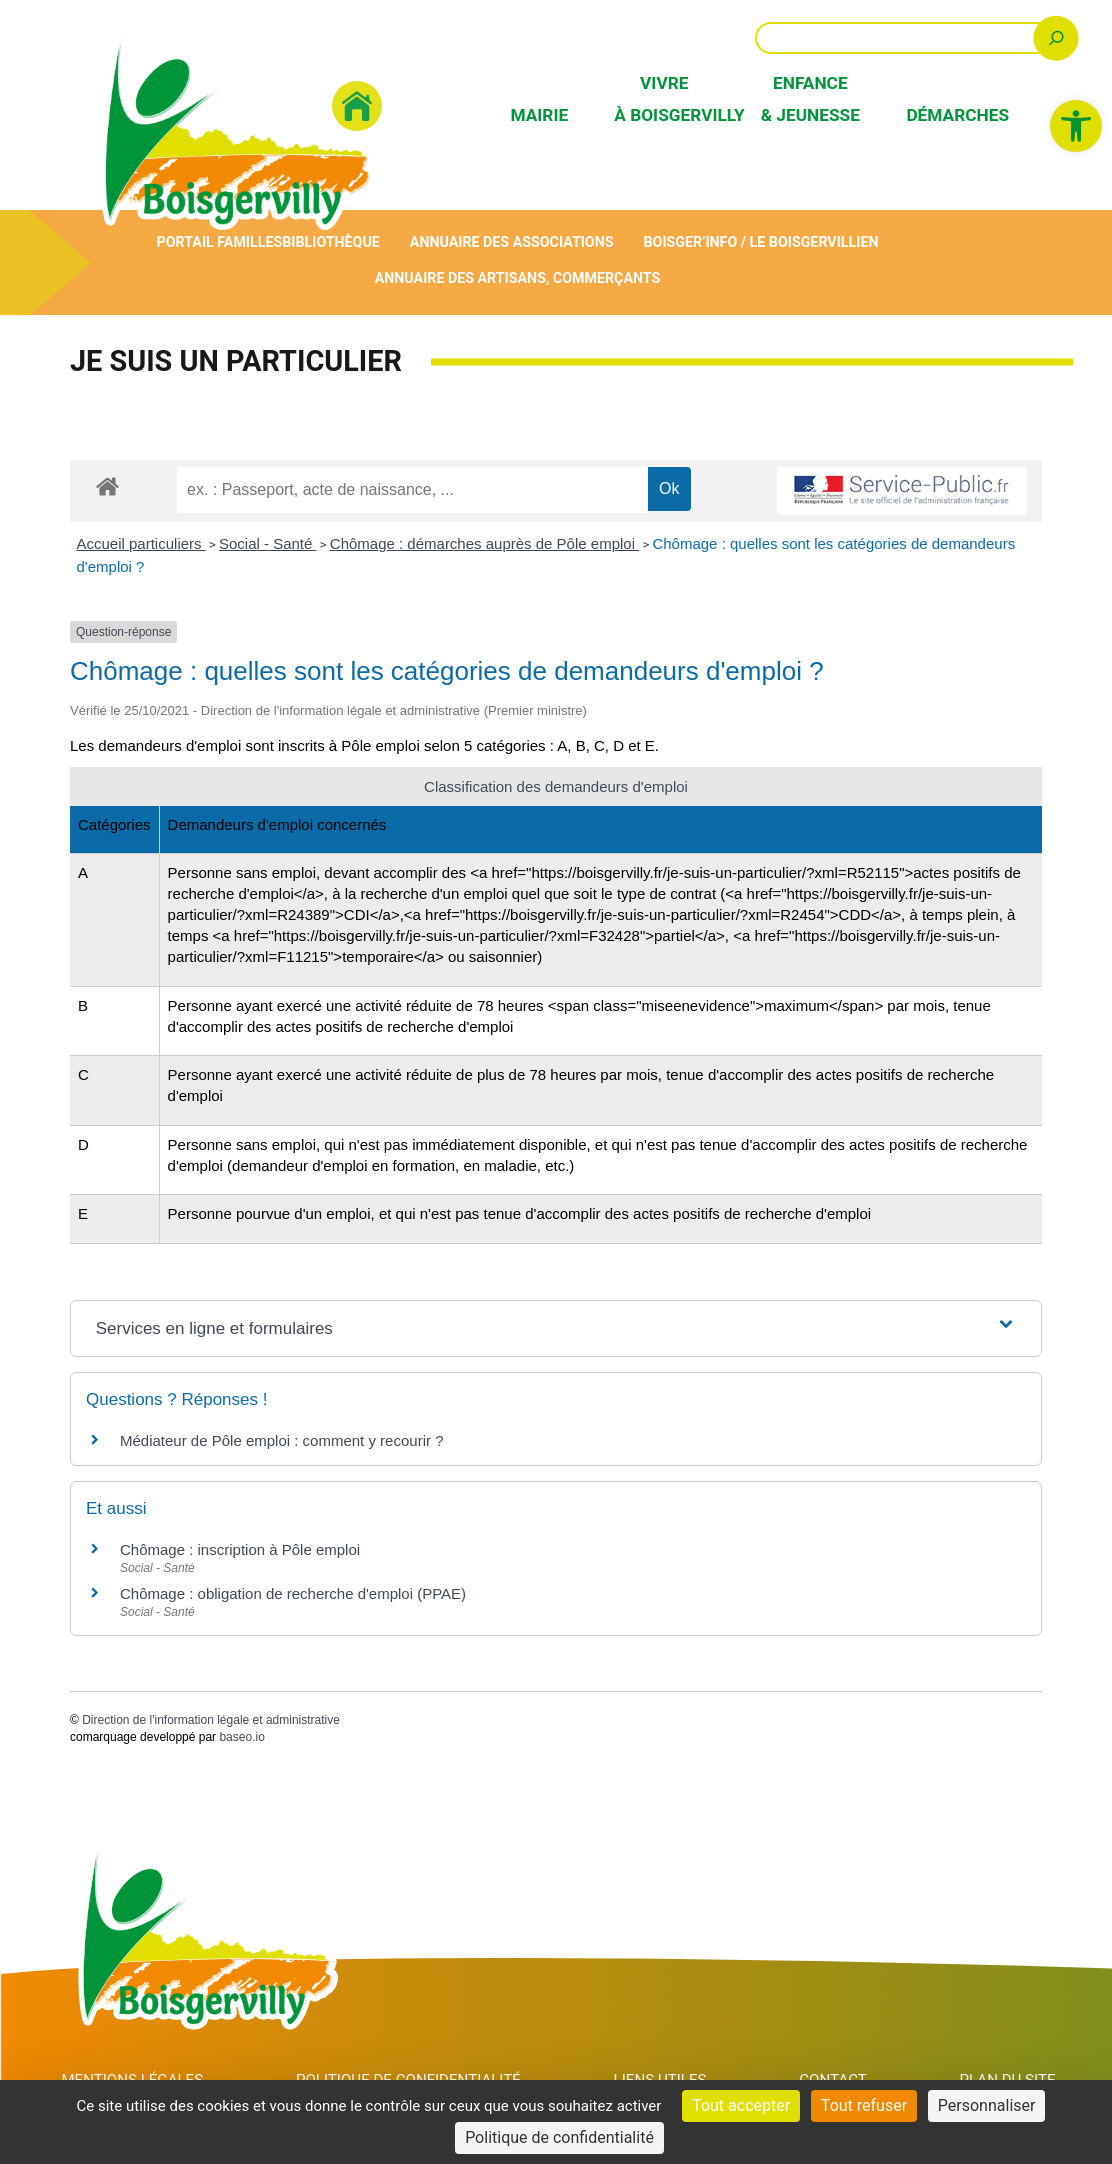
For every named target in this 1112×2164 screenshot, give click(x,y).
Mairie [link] (539, 115)
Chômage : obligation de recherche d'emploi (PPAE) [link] (293, 1594)
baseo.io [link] (241, 1737)
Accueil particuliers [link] (141, 543)
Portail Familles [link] (216, 242)
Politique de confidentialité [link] (559, 2137)
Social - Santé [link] (268, 543)
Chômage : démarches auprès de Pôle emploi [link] (484, 543)
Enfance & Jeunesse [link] (810, 98)
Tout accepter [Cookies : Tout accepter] (741, 2105)
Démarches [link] (956, 115)
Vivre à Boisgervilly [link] (664, 98)
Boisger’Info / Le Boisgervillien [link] (764, 242)
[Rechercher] (1056, 37)
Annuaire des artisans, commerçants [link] (517, 278)
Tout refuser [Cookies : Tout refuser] (864, 2105)
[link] (1076, 126)
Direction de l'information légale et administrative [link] (211, 1721)
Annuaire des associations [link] (512, 242)
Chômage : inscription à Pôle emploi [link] (240, 1550)
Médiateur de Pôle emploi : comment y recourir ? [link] (281, 1441)
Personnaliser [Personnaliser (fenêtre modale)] (987, 2105)
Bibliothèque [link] (329, 242)
